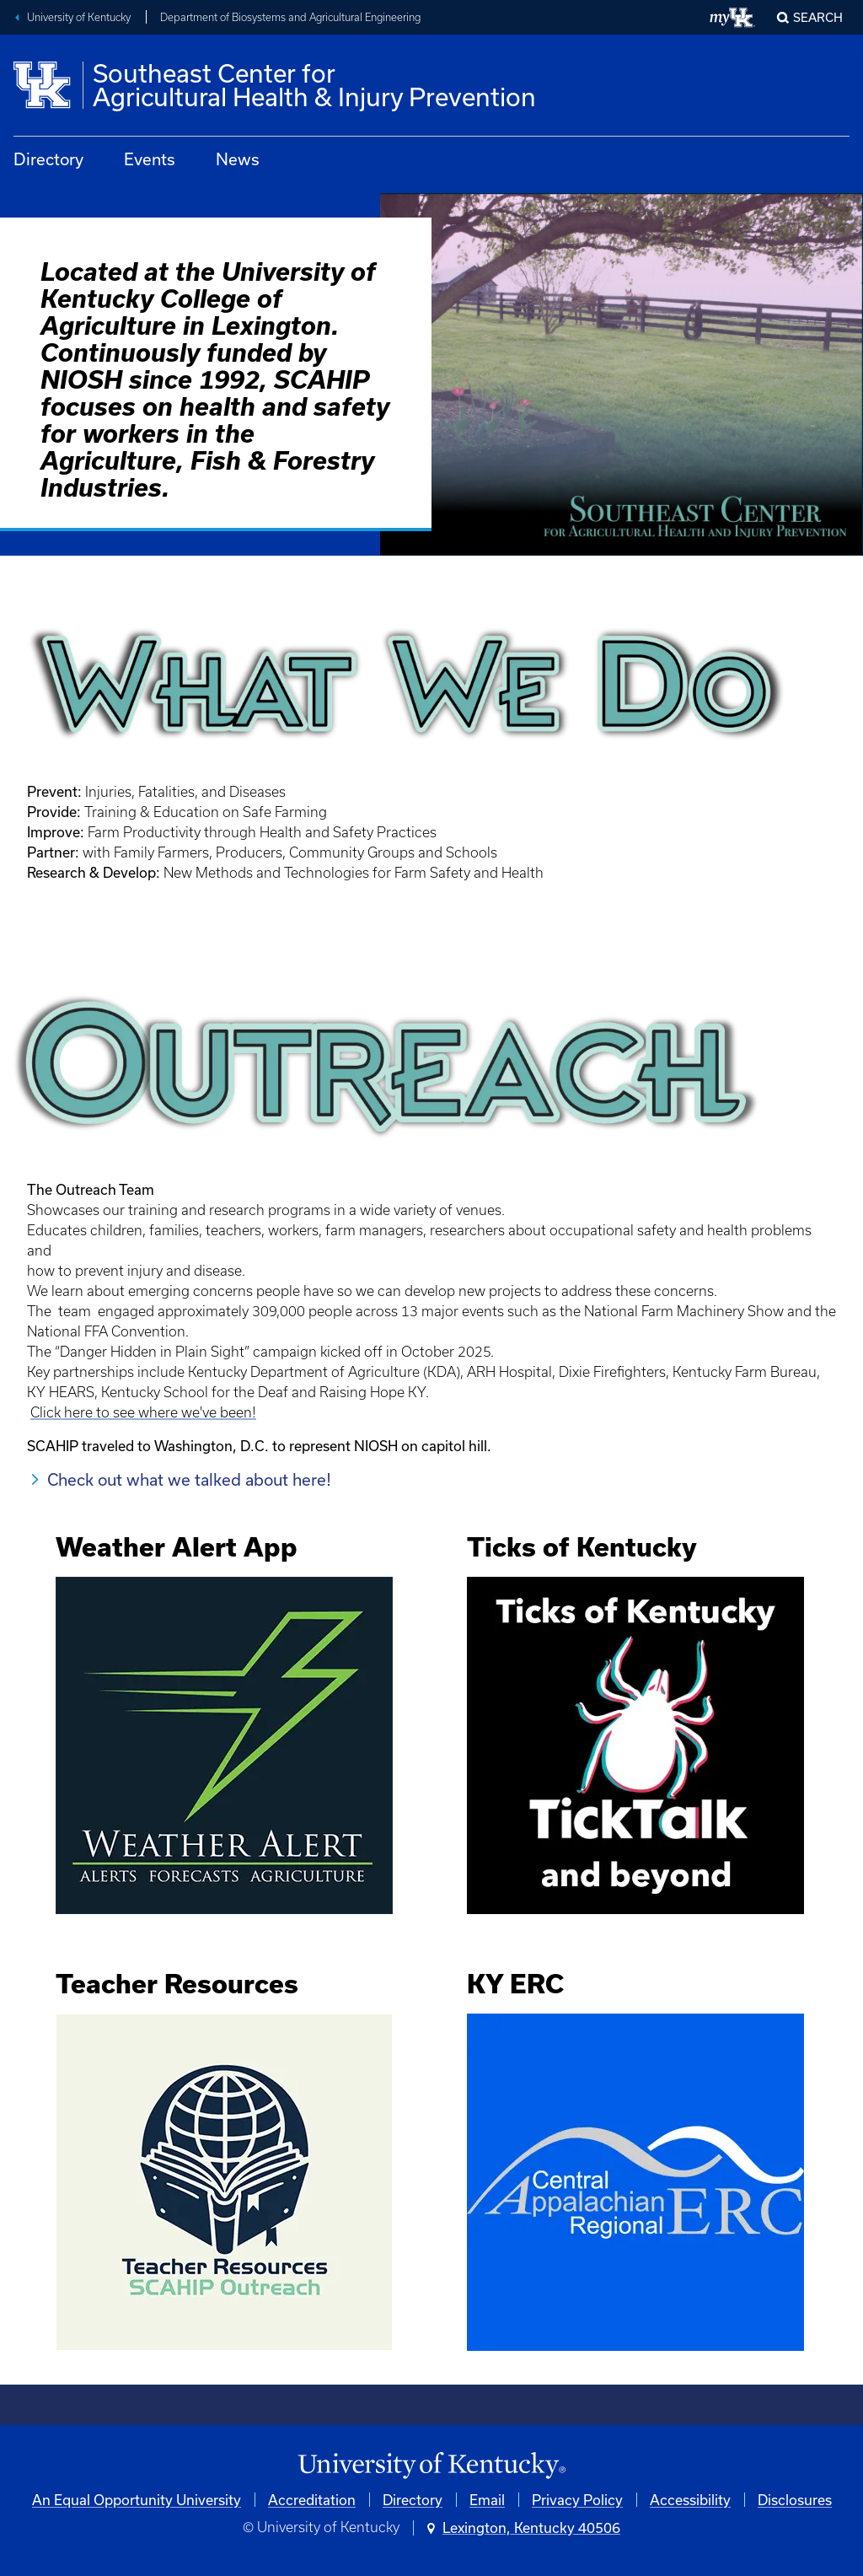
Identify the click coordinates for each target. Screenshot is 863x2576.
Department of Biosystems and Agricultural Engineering (290, 17)
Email (487, 2500)
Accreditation (312, 2500)
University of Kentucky (79, 17)
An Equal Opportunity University (136, 2500)
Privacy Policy (577, 2500)
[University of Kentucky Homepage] (431, 2466)
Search (818, 17)
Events (149, 159)
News (238, 159)
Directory (48, 159)
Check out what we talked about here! (189, 1479)
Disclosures (795, 2500)
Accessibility (690, 2500)
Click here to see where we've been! (143, 1412)
